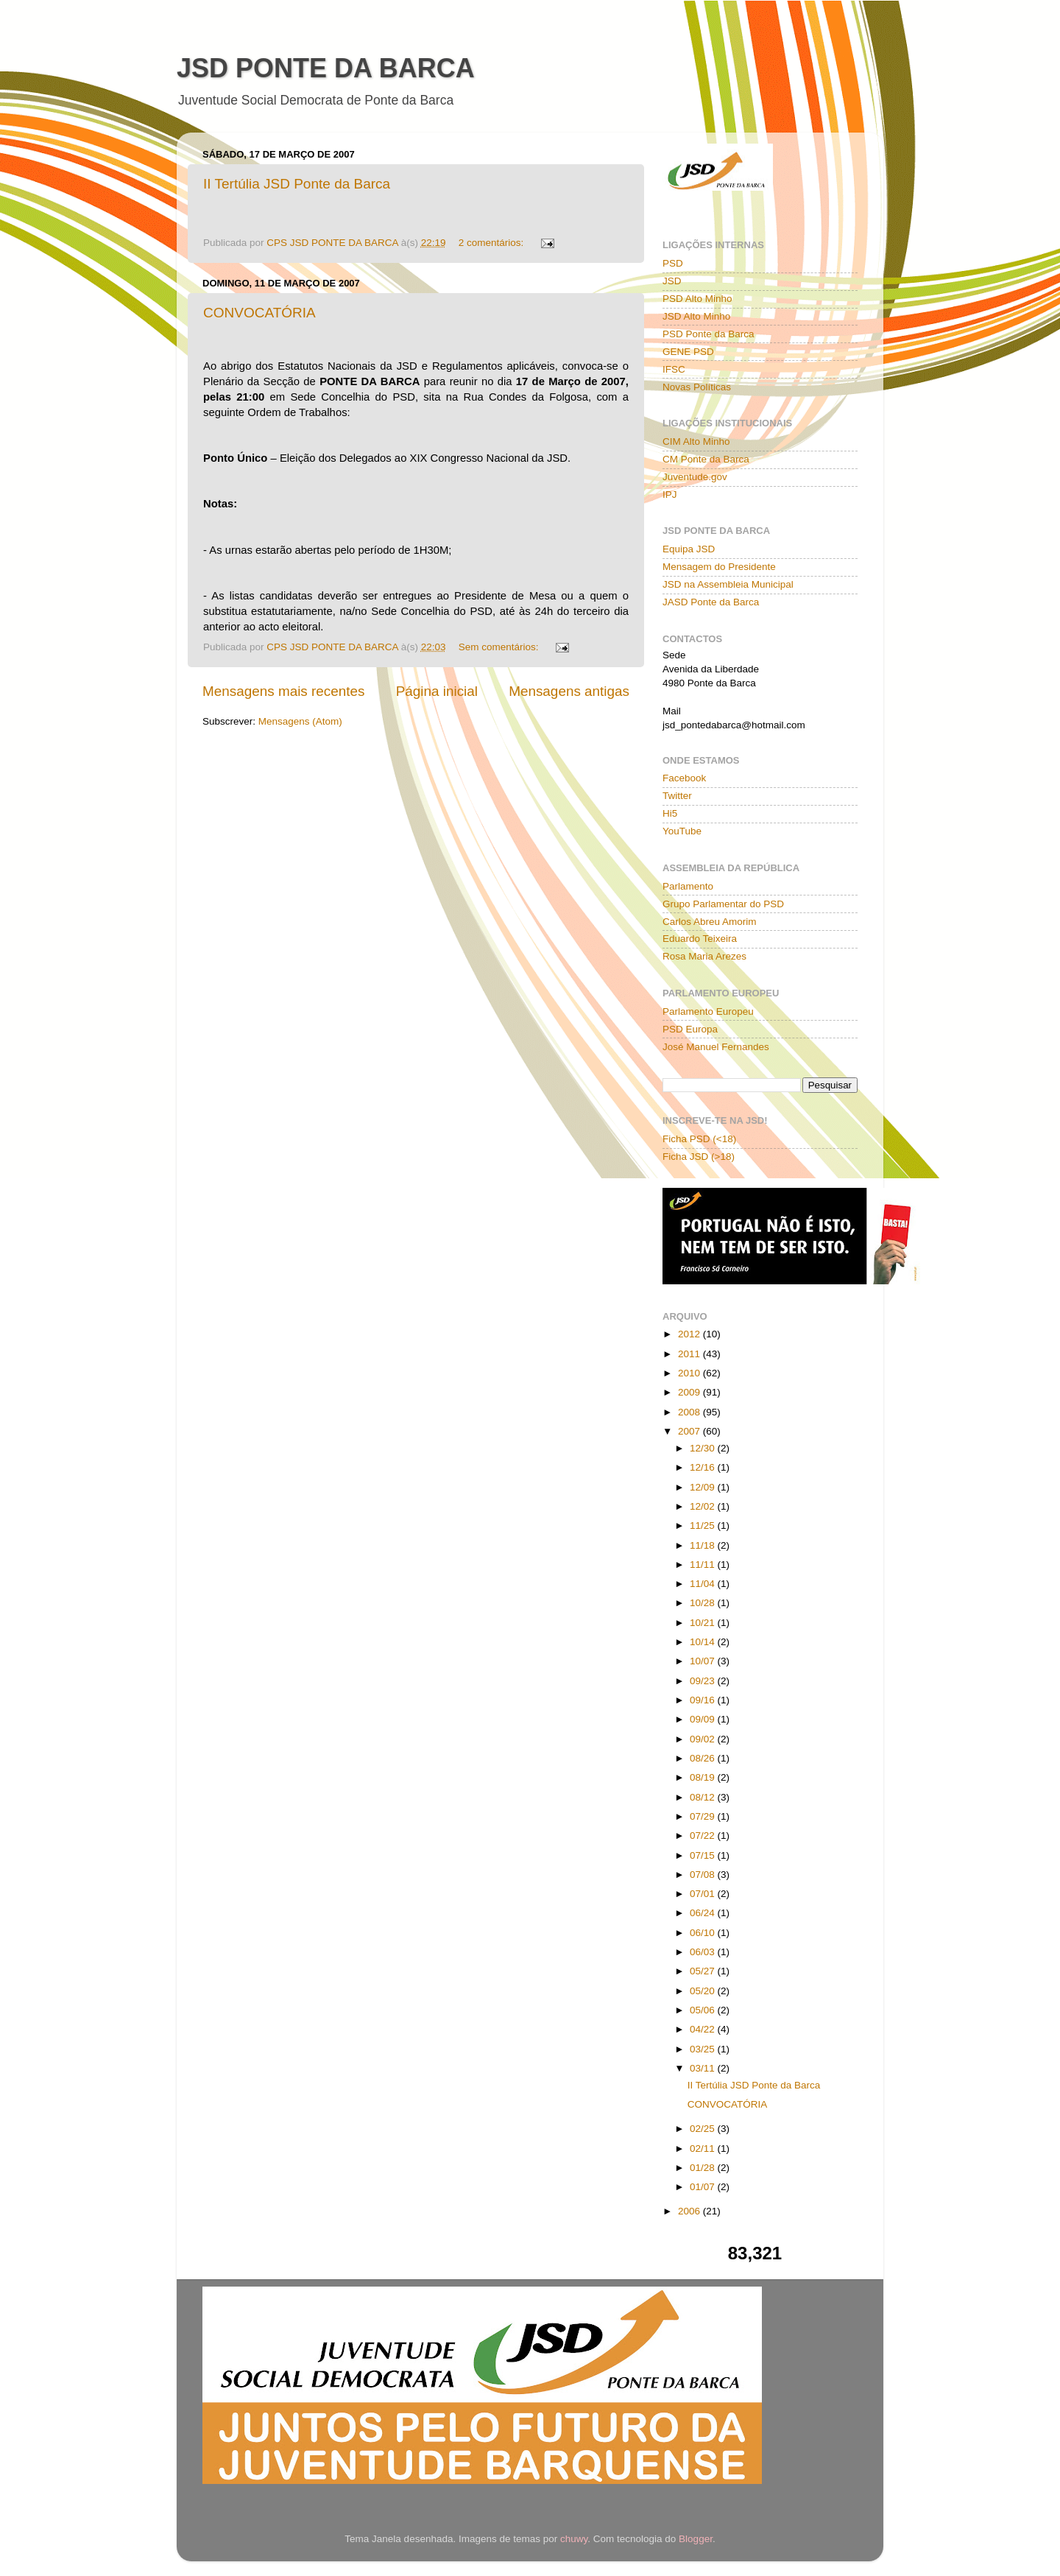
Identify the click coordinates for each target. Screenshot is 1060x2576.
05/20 (704, 1990)
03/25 (704, 2049)
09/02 (704, 1739)
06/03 (704, 1951)
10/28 (704, 1602)
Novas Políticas (696, 387)
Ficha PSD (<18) (699, 1138)
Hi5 (669, 813)
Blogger (696, 2538)
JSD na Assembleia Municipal (728, 584)
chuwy (573, 2538)
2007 (690, 1431)
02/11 (704, 2148)
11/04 (704, 1583)
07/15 (704, 1855)
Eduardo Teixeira (699, 938)
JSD (672, 280)
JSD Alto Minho (696, 316)
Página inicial (437, 691)
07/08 (704, 1874)
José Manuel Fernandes (715, 1046)
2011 (690, 1353)
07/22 (704, 1835)
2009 (690, 1392)
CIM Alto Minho (696, 441)
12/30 (704, 1448)
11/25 (704, 1525)
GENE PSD (688, 351)
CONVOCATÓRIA (259, 312)
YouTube (682, 831)
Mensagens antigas (569, 691)
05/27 (704, 1971)
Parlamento (687, 886)
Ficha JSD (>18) (698, 1156)
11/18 (704, 1545)
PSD (672, 263)
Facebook (684, 778)
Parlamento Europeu (708, 1011)
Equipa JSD (688, 549)
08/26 (704, 1758)
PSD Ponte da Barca (708, 333)
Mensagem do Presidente (719, 566)
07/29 (704, 1816)
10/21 (704, 1622)
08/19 (704, 1777)
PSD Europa (690, 1029)
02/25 (704, 2128)
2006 (690, 2211)
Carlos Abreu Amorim (709, 921)
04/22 (704, 2029)
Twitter (677, 795)
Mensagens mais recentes (283, 691)
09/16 (704, 1700)
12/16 (704, 1467)
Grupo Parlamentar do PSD (723, 903)
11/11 (704, 1564)
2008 (690, 1412)
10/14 (704, 1641)
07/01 (704, 1893)
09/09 (704, 1719)
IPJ (669, 494)
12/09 (704, 1487)
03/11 (704, 2068)
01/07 (704, 2186)
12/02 (704, 1506)
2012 (690, 1334)
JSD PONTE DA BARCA (326, 68)
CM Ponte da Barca (705, 459)
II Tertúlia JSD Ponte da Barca (296, 183)
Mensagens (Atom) (300, 721)
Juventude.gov (694, 476)
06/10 (704, 1932)
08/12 (704, 1797)
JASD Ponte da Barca (710, 602)
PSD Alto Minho (697, 298)
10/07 (704, 1661)
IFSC (673, 369)
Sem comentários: (500, 646)
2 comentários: (492, 242)
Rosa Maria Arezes (704, 956)
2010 (690, 1373)
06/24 (704, 1912)
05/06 (704, 2010)
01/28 (704, 2167)
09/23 (704, 1680)
